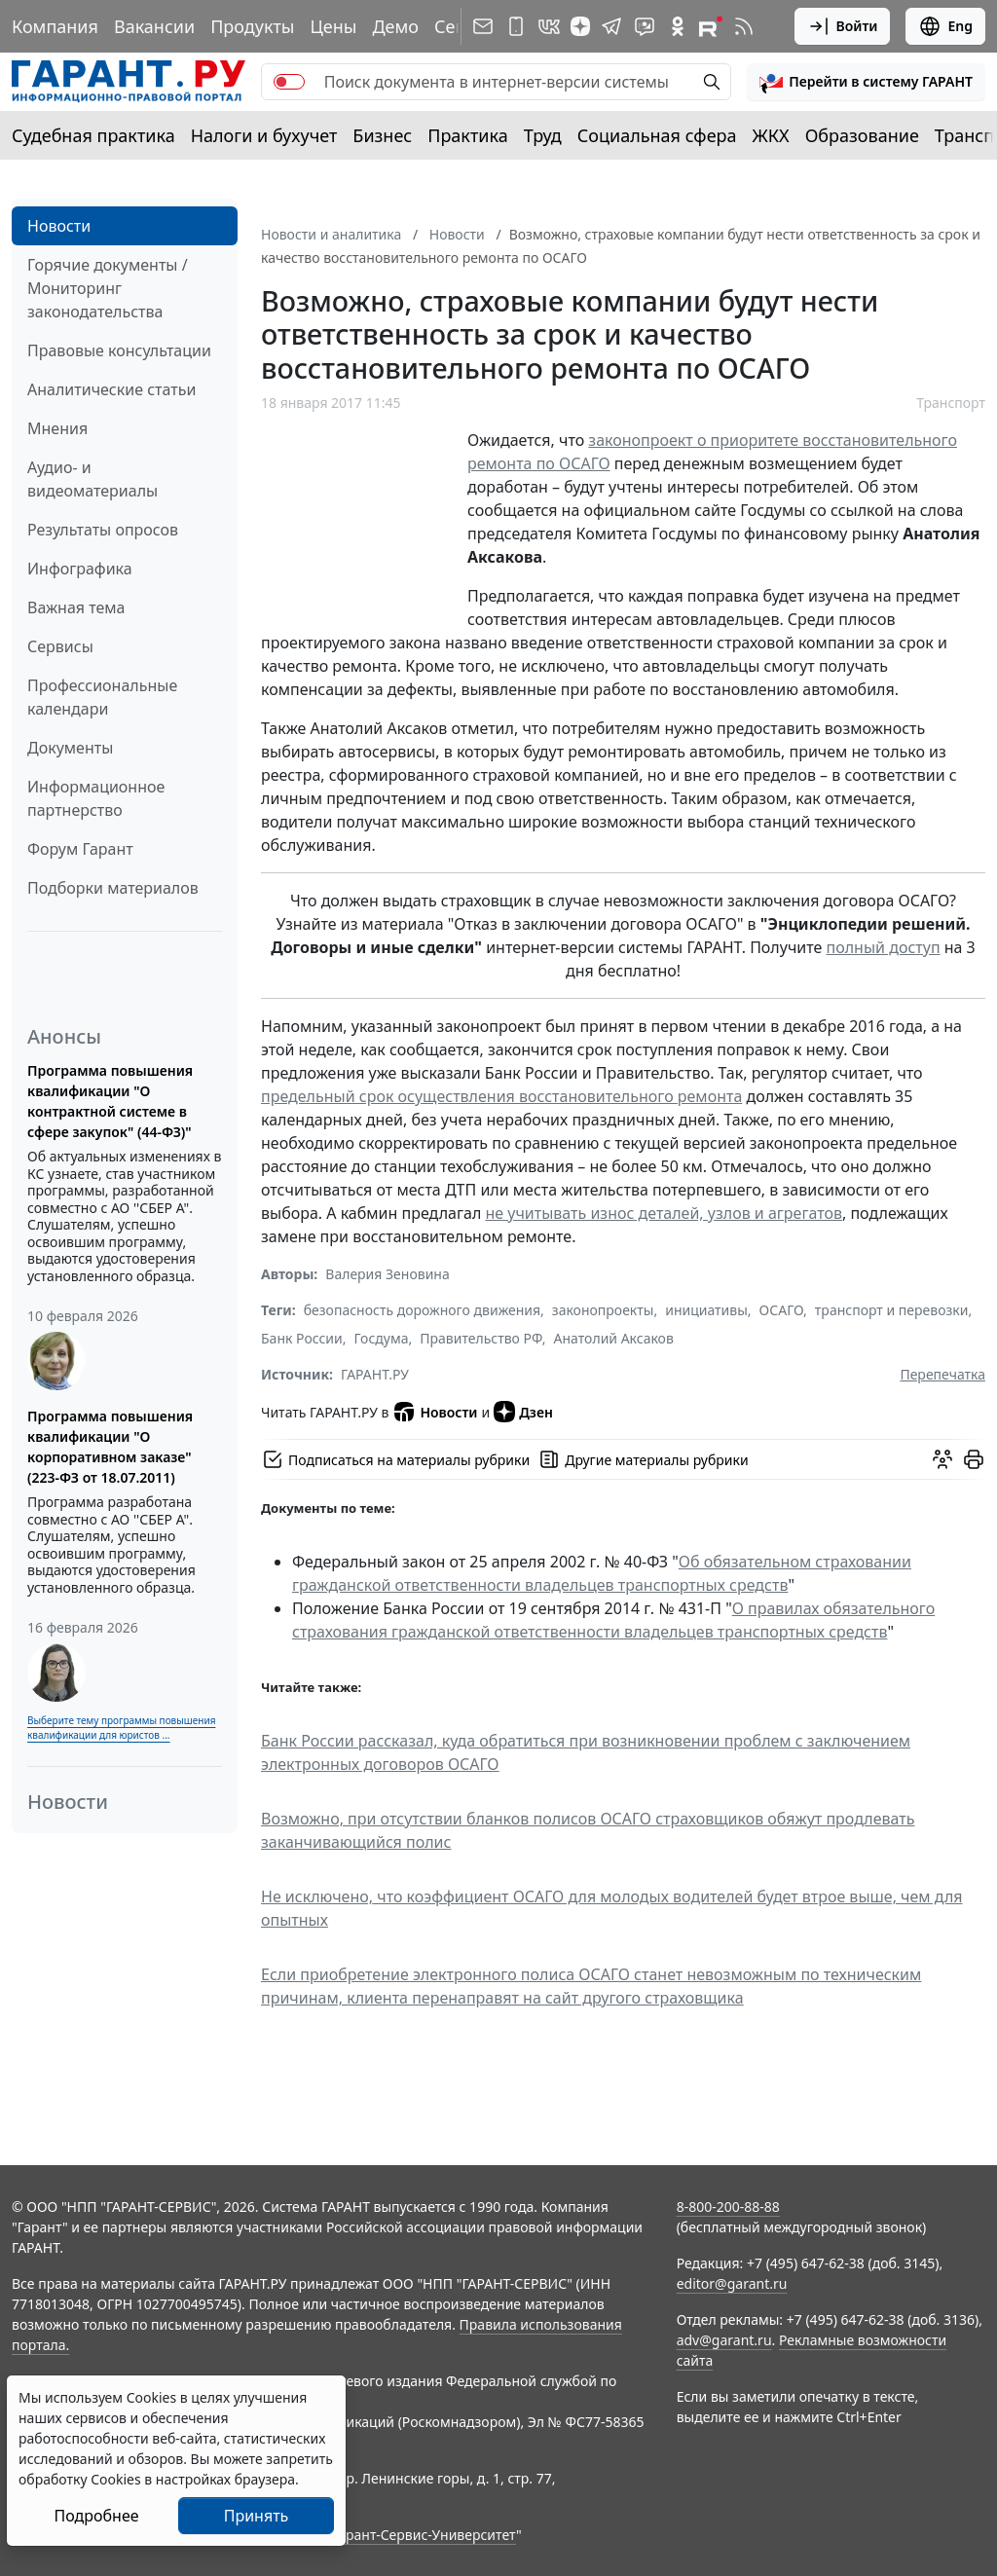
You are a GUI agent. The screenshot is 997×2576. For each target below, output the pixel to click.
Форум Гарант (80, 849)
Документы (70, 747)
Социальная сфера (657, 135)
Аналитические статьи (111, 389)
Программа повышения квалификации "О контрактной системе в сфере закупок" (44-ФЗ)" (110, 1101)
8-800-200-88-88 (728, 2206)
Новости (59, 226)
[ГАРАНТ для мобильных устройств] (516, 26)
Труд (543, 135)
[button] (866, 81)
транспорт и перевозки (892, 1310)
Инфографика (79, 568)
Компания (55, 26)
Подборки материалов (113, 888)
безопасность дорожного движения (422, 1310)
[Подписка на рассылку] (483, 26)
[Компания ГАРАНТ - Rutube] (710, 26)
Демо (395, 26)
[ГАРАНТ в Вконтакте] (549, 26)
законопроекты (603, 1310)
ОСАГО (781, 1310)
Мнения (57, 428)
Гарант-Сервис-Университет (424, 2534)
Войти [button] (842, 26)
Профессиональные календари (102, 697)
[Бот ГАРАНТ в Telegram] (644, 26)
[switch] (289, 82)
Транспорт (950, 402)
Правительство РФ (481, 1338)
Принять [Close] (256, 2515)
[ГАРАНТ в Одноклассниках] (677, 26)
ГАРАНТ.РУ (375, 1374)
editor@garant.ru (732, 2283)
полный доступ (884, 947)
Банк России (302, 1338)
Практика (467, 135)
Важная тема (76, 607)
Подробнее (96, 2515)
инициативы (706, 1310)
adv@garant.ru (724, 2340)
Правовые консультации (119, 350)
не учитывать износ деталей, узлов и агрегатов (663, 1213)
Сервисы (60, 646)
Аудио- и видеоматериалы (92, 479)
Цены (333, 26)
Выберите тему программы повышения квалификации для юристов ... (121, 1727)
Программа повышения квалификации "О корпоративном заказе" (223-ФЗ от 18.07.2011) (110, 1447)
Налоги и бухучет (264, 135)
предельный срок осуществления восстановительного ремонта (501, 1096)
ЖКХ (771, 135)
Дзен (523, 1411)
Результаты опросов (102, 529)
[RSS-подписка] (744, 26)
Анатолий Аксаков (614, 1338)
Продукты (252, 26)
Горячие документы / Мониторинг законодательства (107, 288)
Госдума (381, 1338)
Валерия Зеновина (387, 1274)
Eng (945, 26)
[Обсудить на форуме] (942, 1459)
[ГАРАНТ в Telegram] (611, 26)
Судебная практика (93, 135)
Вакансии (154, 26)
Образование (862, 135)
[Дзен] (580, 26)
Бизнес (382, 135)
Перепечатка (942, 1374)
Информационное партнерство (96, 798)
